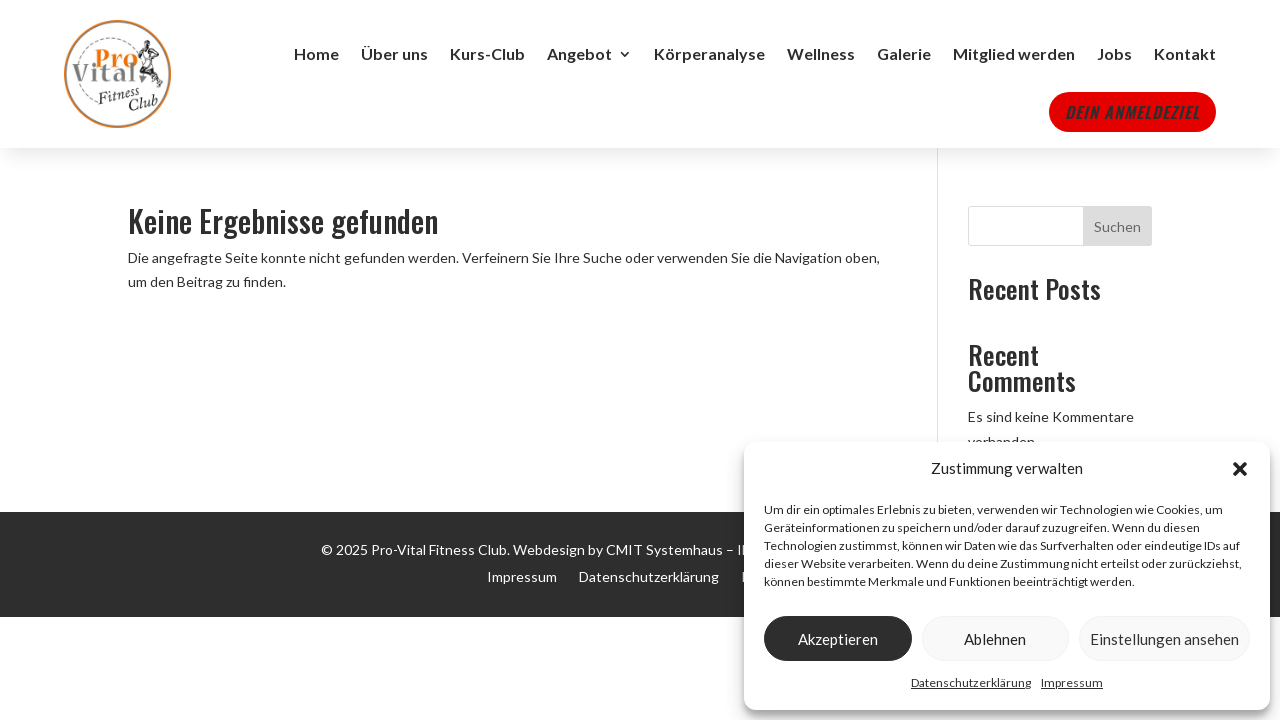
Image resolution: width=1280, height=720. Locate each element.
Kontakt (1185, 53)
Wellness (821, 53)
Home (316, 53)
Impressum (1072, 682)
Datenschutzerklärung (971, 682)
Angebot (579, 53)
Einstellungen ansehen (1164, 639)
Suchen (1117, 226)
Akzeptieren (838, 639)
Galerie (904, 53)
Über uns (394, 53)
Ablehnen (995, 639)
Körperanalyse (709, 53)
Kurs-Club (487, 53)
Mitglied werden (1014, 53)
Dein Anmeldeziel (1132, 112)
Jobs (1114, 53)
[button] (1240, 469)
